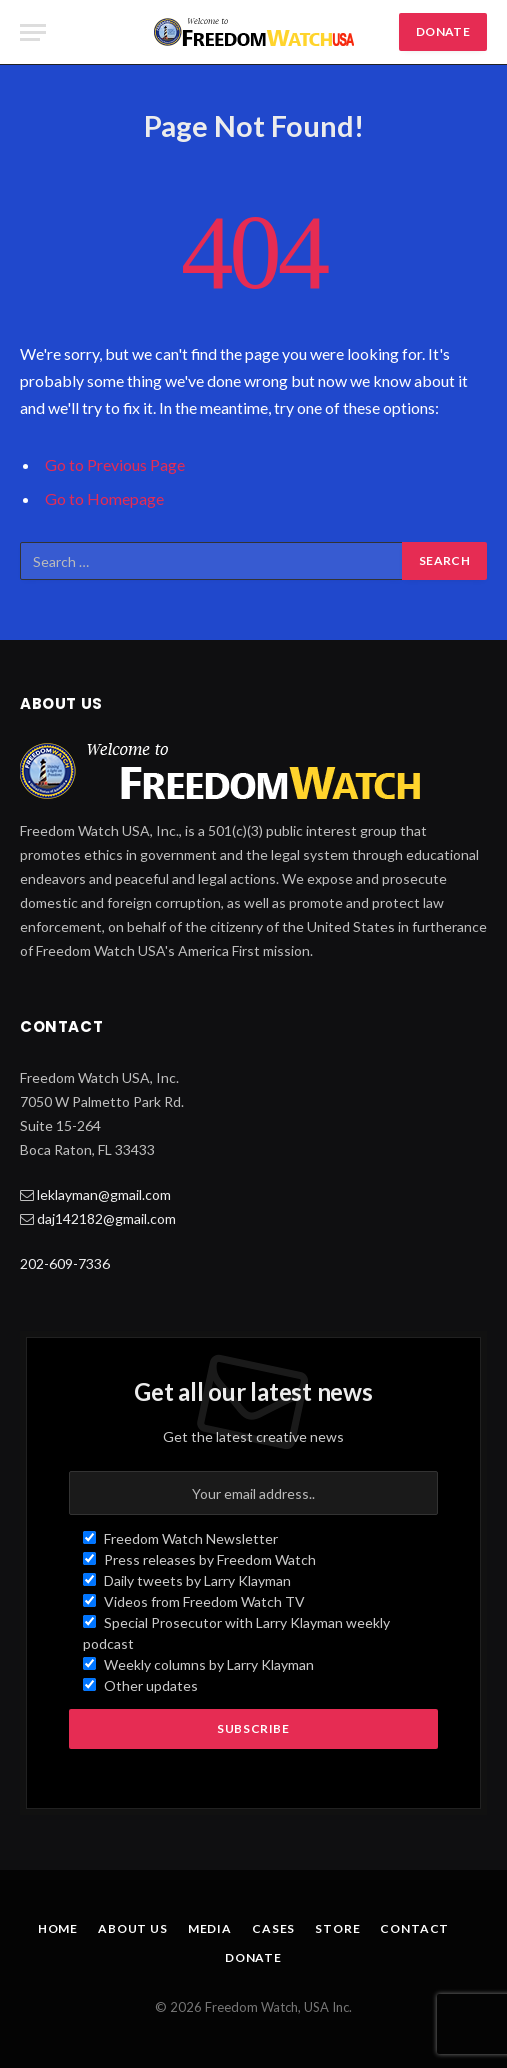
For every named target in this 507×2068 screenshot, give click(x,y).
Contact (414, 1928)
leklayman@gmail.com (104, 1194)
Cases (273, 1928)
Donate (253, 1957)
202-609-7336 (65, 1263)
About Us (133, 1928)
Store (337, 1928)
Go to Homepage (104, 498)
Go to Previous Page (115, 464)
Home (58, 1928)
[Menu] (33, 32)
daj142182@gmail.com (106, 1218)
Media (210, 1928)
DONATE (443, 31)
